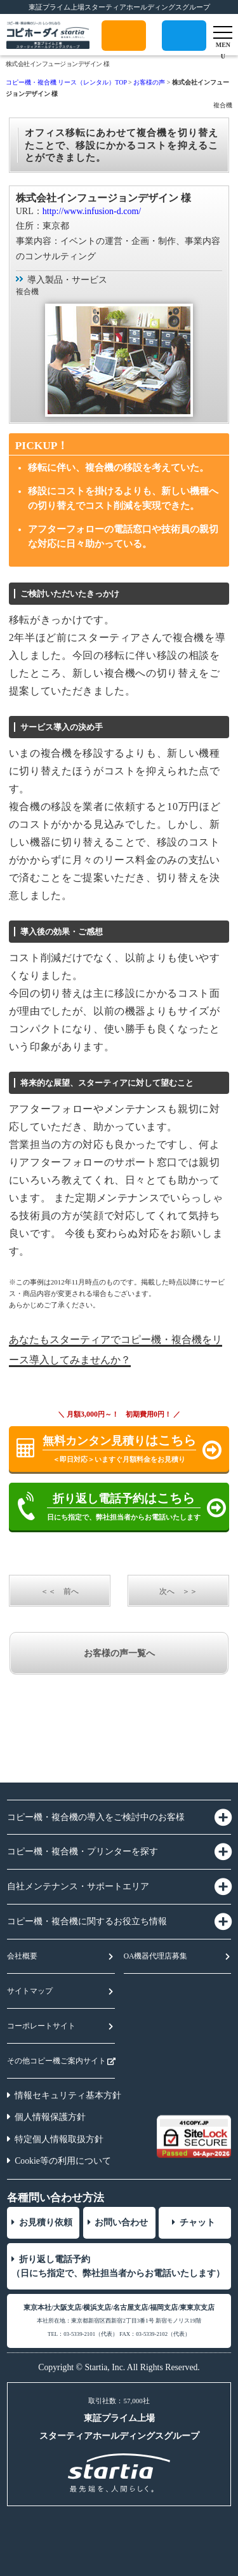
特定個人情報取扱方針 (59, 2139)
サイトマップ (30, 1991)
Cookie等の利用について (63, 2161)
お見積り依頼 (45, 2222)
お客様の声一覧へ (119, 1653)
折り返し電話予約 (184, 50)
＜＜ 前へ (60, 1591)
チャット (197, 2222)
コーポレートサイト (41, 2026)
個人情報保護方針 (50, 2117)
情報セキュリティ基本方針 (68, 2095)
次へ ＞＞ (178, 1591)
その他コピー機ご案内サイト (56, 2061)
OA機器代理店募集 (156, 1956)
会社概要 (22, 1956)
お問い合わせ (121, 2222)
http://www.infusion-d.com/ (92, 211)
